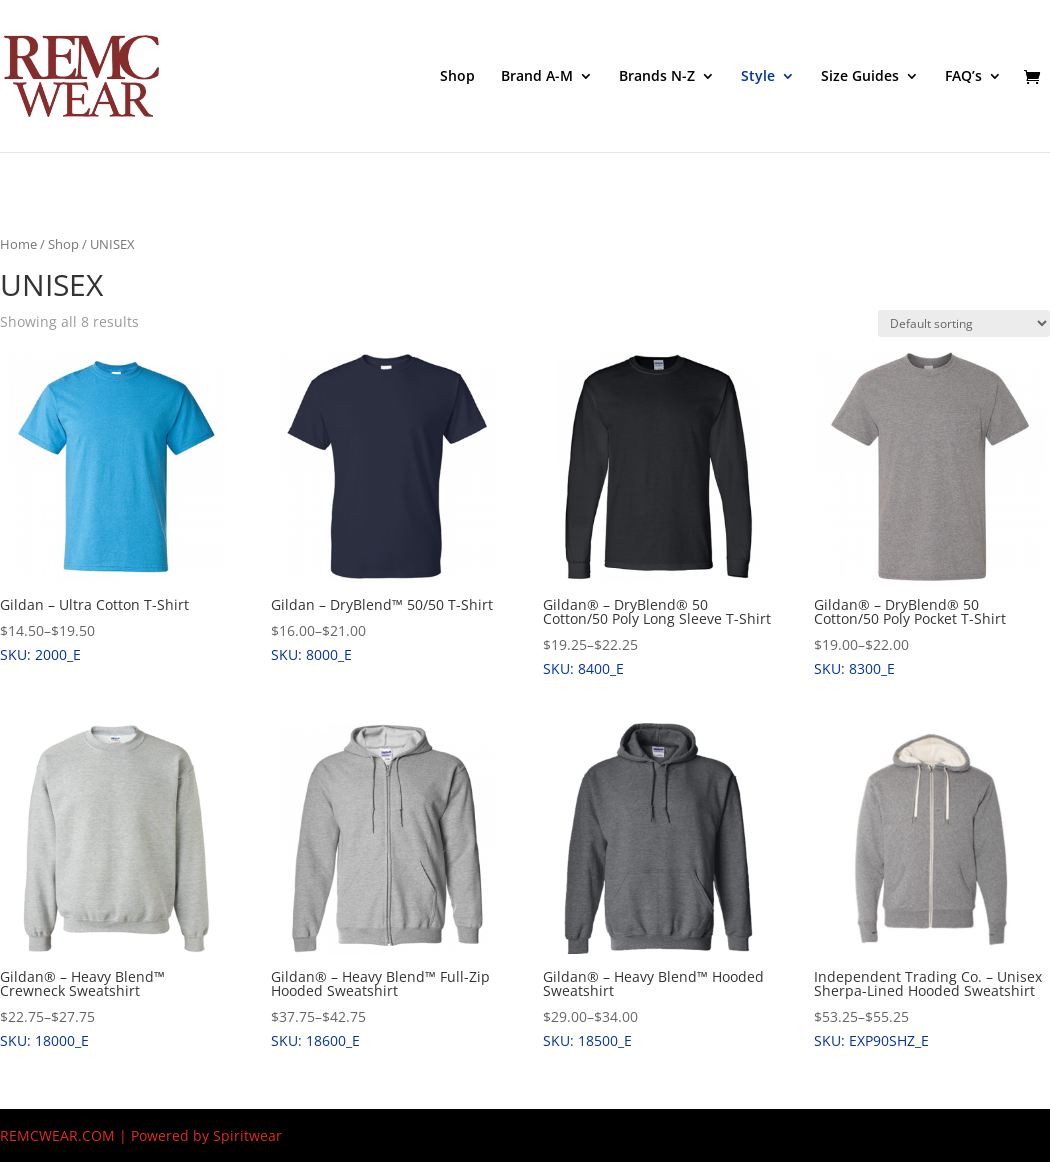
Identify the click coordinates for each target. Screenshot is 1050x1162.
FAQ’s (963, 77)
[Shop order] (964, 323)
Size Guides (860, 77)
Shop (457, 77)
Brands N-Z (657, 77)
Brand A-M (537, 77)
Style (758, 77)
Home (18, 244)
